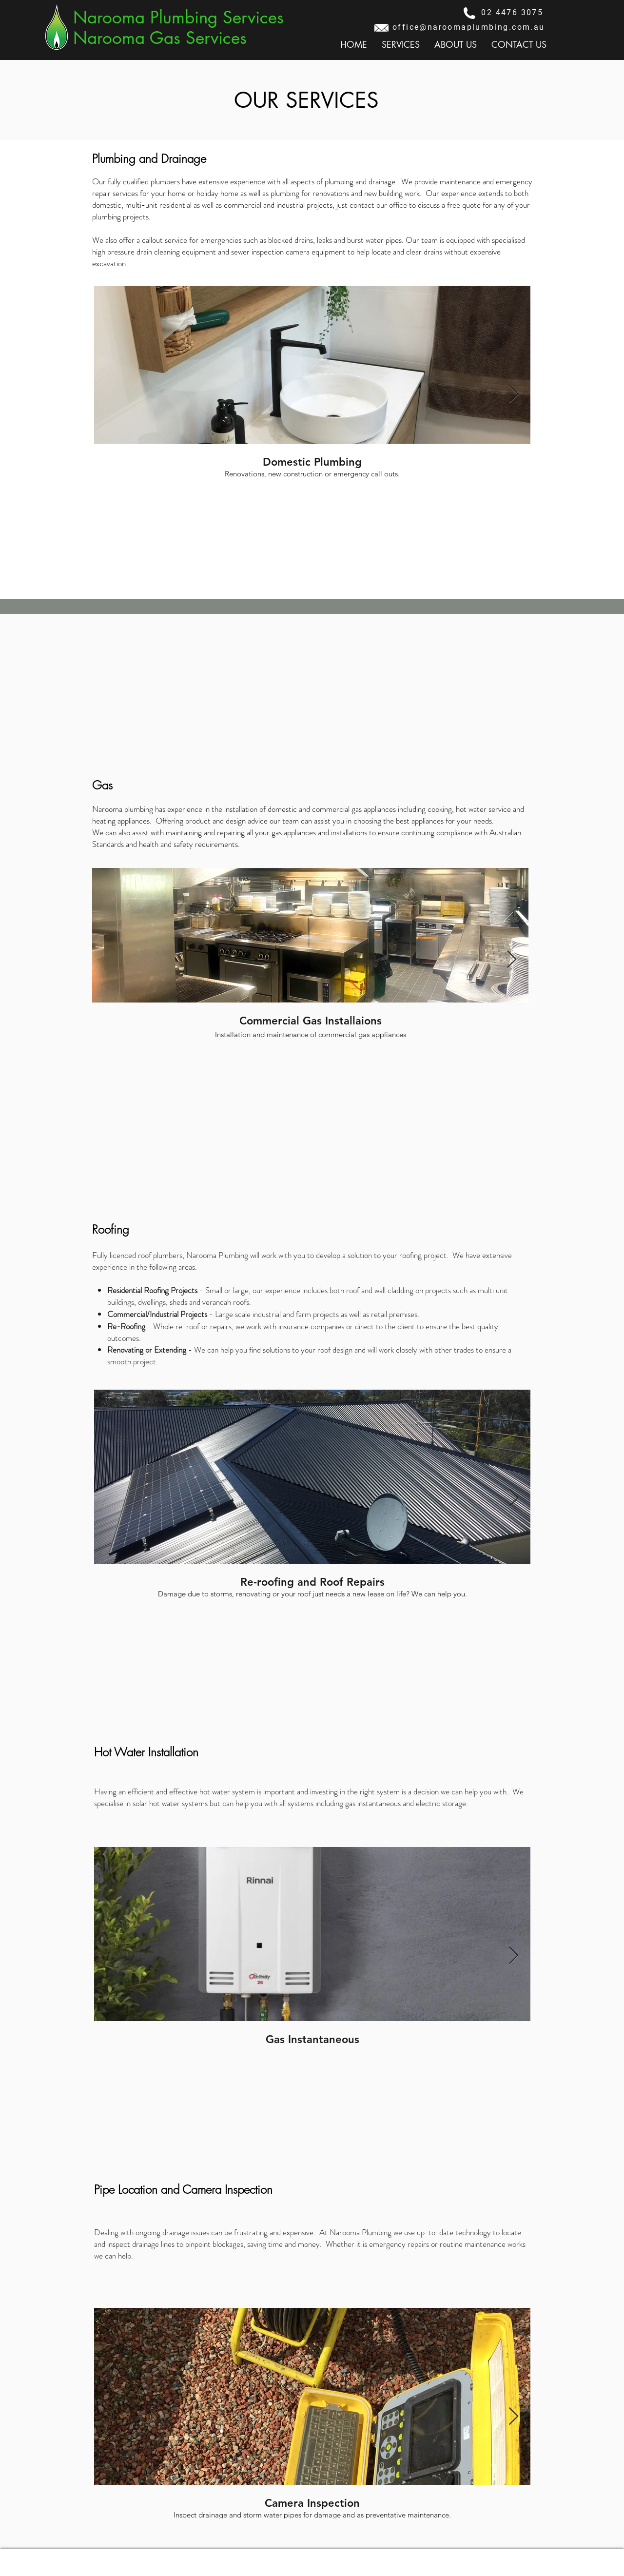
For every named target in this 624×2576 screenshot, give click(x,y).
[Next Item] (513, 394)
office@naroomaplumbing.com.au (468, 27)
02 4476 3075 (512, 12)
